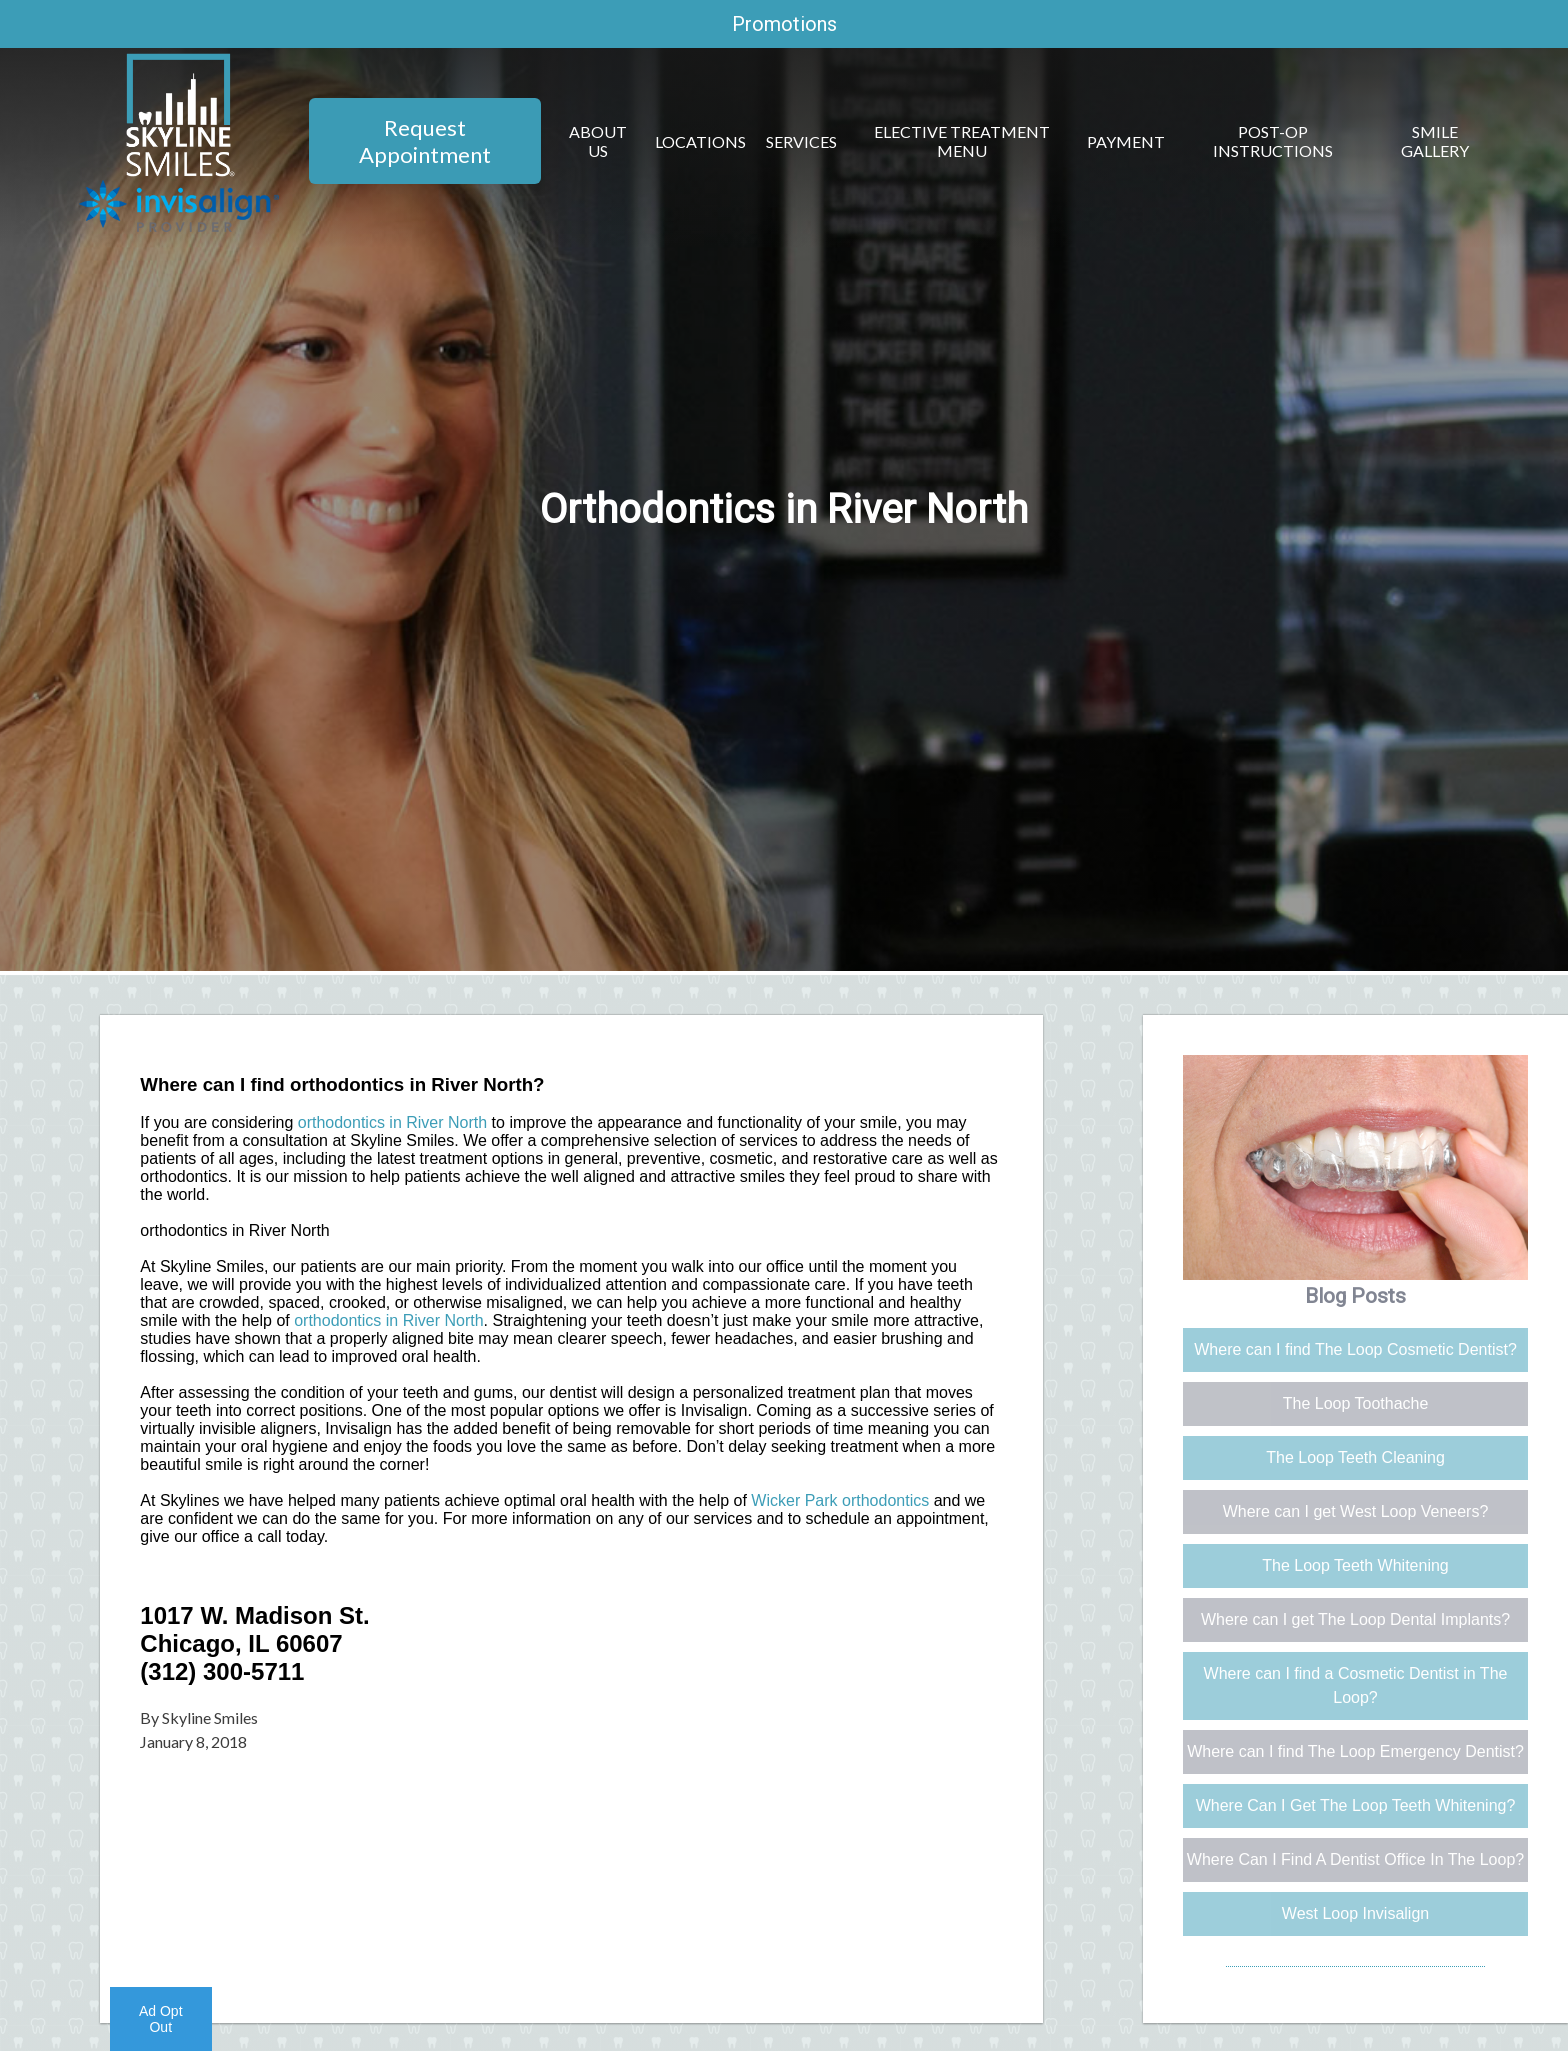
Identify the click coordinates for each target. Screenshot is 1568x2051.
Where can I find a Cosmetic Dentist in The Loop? (1356, 1685)
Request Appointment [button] (425, 141)
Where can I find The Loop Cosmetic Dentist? (1355, 1349)
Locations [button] (700, 141)
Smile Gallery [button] (1435, 141)
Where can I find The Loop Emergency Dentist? (1355, 1751)
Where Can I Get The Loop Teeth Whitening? (1356, 1805)
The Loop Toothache (1356, 1403)
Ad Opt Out (161, 2019)
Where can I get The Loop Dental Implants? (1355, 1619)
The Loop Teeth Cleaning (1355, 1457)
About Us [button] (598, 141)
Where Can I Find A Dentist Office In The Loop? (1355, 1859)
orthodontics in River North (392, 1122)
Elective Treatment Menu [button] (962, 141)
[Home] (179, 170)
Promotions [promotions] (784, 24)
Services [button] (801, 141)
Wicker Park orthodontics (840, 1500)
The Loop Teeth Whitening (1355, 1565)
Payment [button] (1126, 141)
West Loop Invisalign (1355, 1913)
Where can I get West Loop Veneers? (1356, 1511)
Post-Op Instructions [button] (1273, 141)
